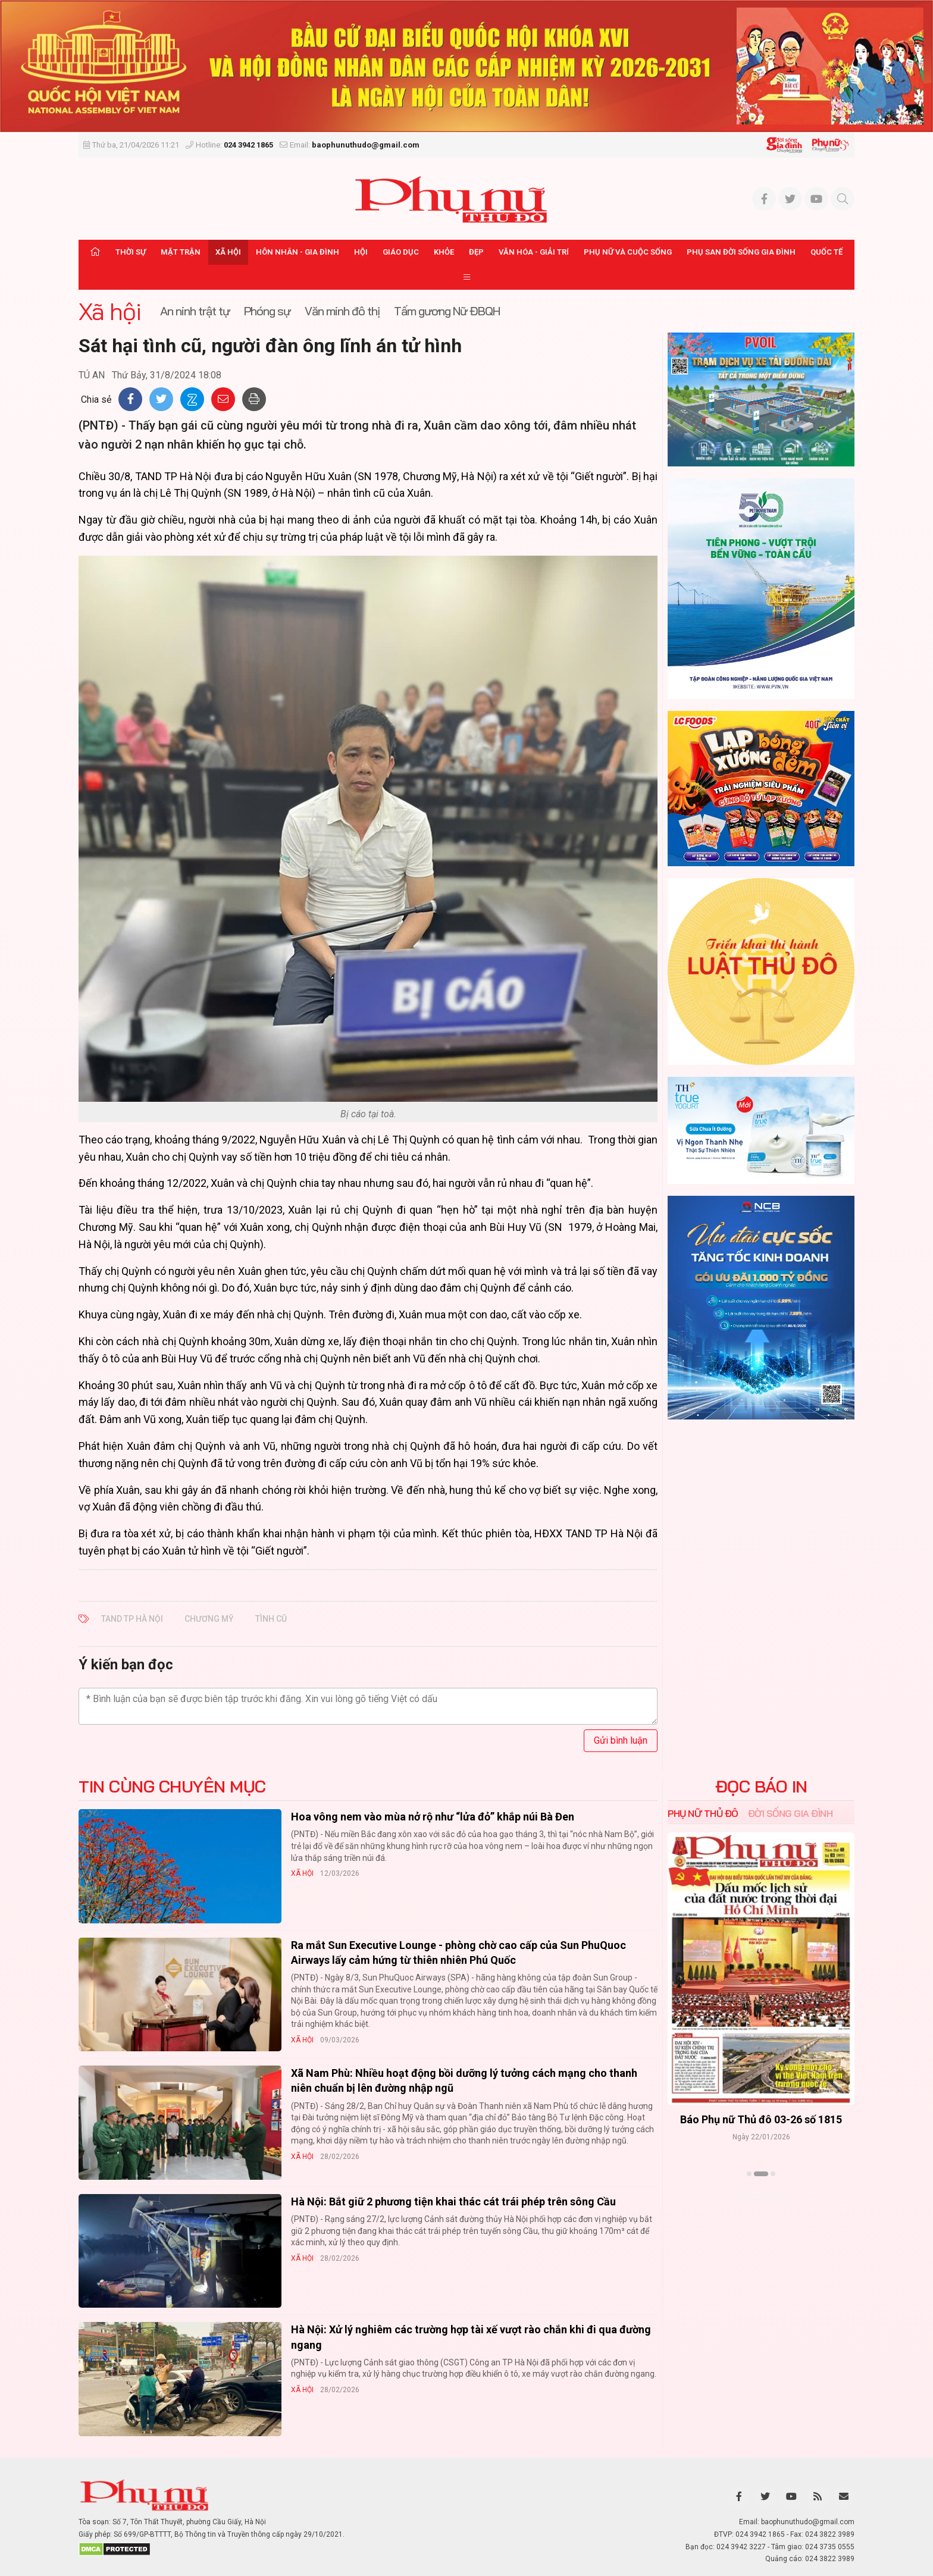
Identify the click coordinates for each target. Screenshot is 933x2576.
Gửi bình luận (620, 1740)
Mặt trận (181, 251)
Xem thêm (761, 2194)
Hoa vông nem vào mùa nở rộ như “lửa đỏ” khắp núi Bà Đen (432, 1816)
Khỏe (444, 251)
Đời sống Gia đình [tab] (790, 1813)
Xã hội (228, 251)
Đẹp (476, 251)
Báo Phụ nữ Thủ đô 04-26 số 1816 (761, 2120)
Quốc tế (826, 251)
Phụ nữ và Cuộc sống (628, 251)
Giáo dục (401, 251)
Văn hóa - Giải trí (534, 251)
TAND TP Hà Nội (132, 1619)
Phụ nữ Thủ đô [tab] (703, 1813)
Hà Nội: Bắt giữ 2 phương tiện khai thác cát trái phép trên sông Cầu (453, 2201)
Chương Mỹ (209, 1619)
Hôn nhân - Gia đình (297, 251)
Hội (361, 251)
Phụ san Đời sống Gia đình (741, 251)
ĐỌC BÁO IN (761, 1786)
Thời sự (130, 251)
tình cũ (271, 1619)
